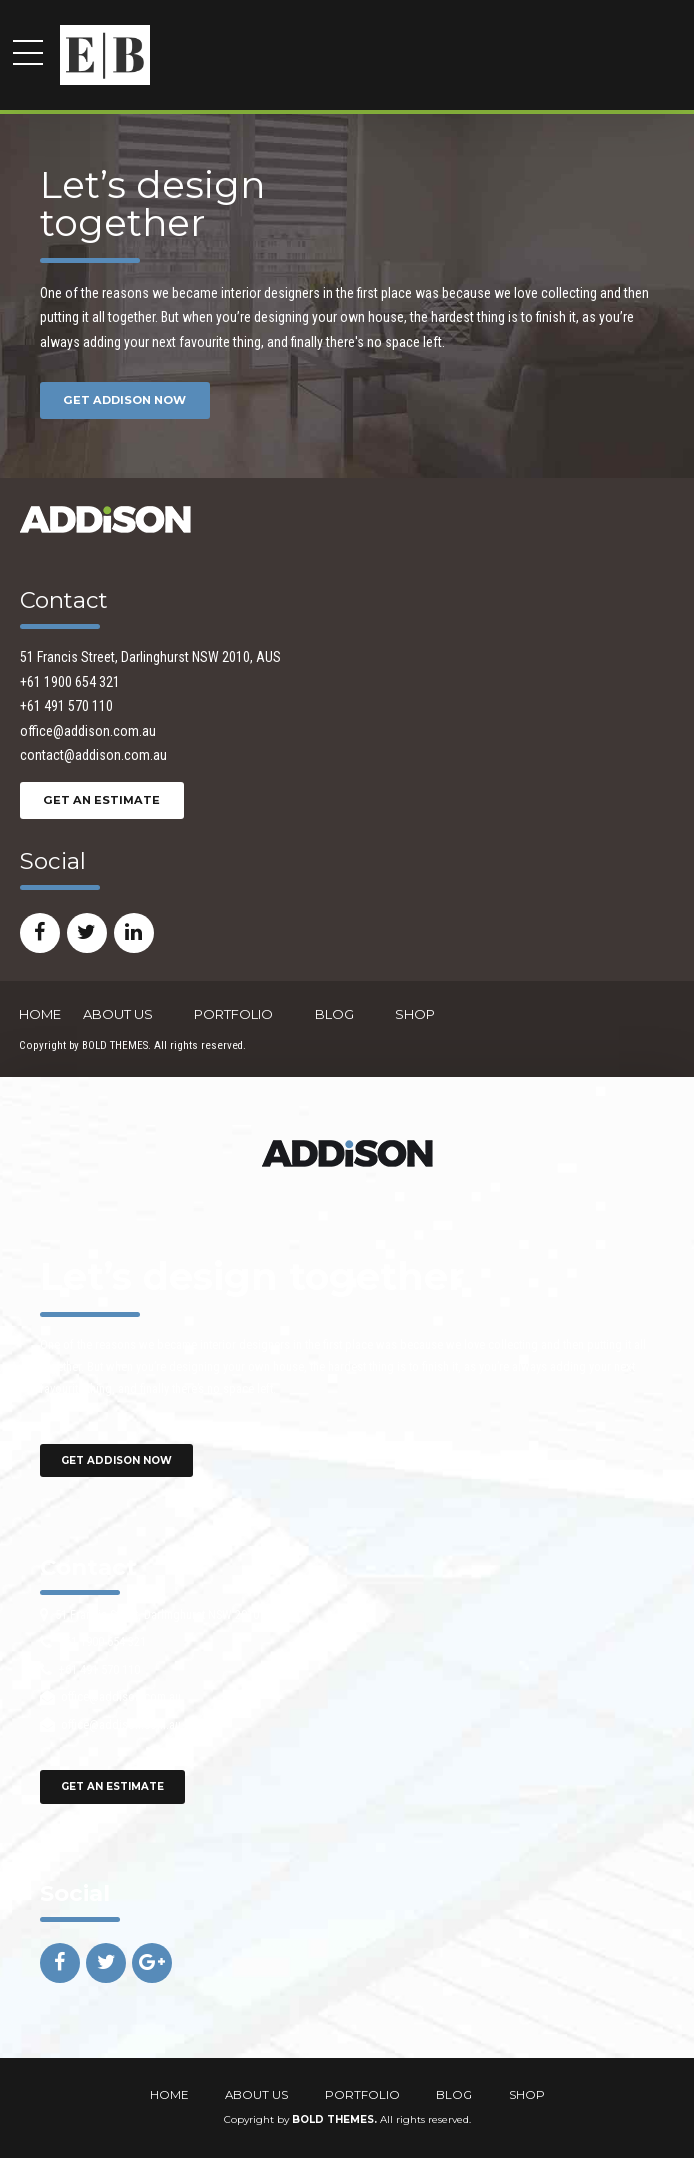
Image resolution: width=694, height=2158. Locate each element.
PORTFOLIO (233, 1014)
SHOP (415, 1014)
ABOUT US (118, 1014)
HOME (40, 1014)
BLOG (334, 1014)
